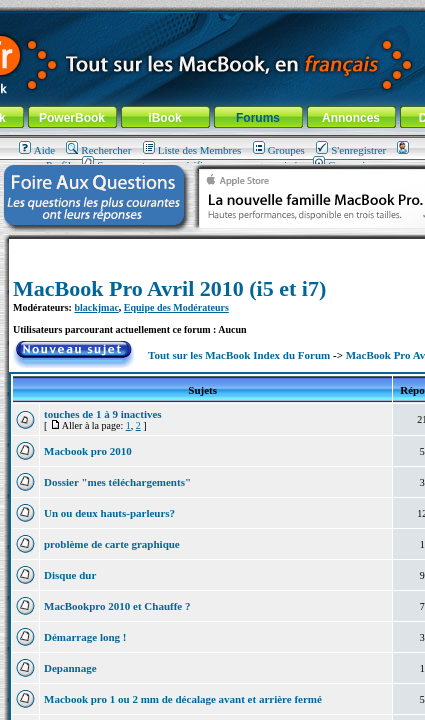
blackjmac (96, 307)
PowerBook (72, 118)
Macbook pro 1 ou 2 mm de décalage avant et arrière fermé (183, 699)
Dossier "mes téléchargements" (117, 482)
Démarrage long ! (85, 637)
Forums (258, 118)
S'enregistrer (351, 150)
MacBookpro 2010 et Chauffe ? (117, 606)
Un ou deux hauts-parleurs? (109, 513)
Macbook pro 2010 (88, 451)
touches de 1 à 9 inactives (103, 414)
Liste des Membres (192, 150)
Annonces (351, 118)
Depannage (70, 668)
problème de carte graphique (112, 544)
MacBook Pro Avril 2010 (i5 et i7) (169, 288)
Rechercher (98, 150)
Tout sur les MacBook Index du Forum (239, 355)
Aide (37, 150)
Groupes (279, 150)
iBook (164, 118)
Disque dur (70, 575)
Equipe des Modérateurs (176, 307)
